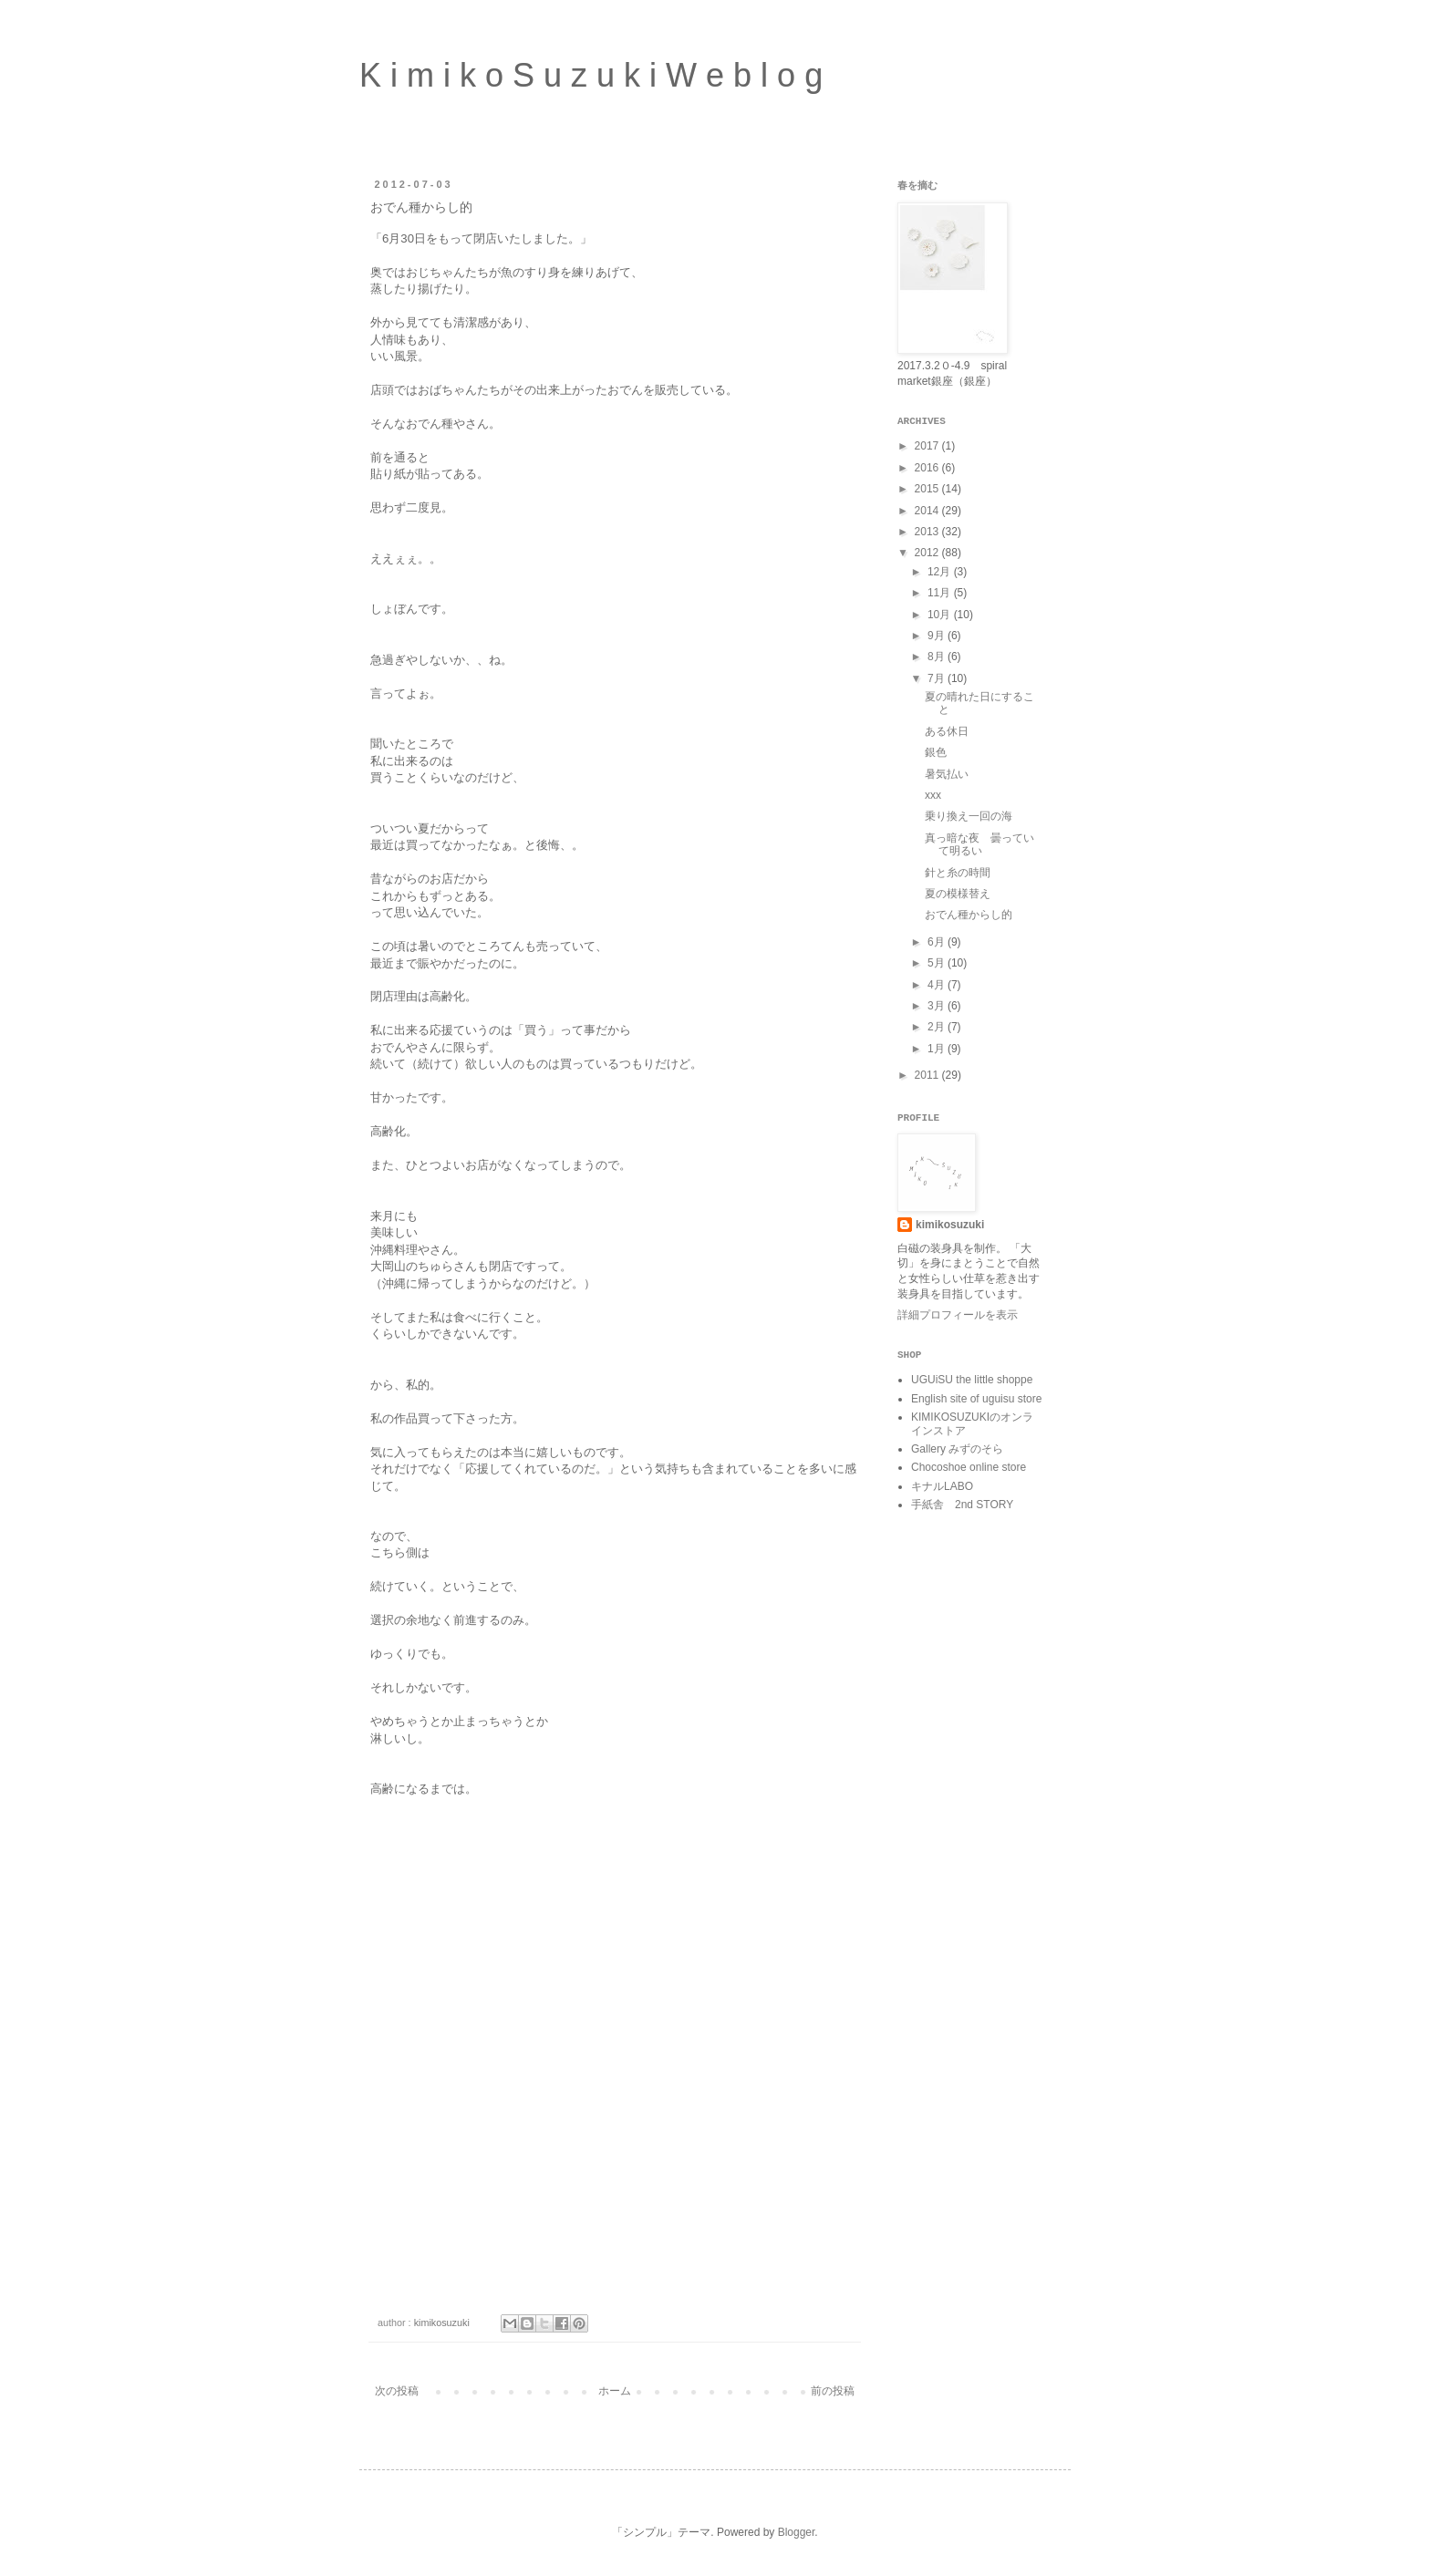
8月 (937, 656)
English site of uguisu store (976, 1398)
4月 (937, 984)
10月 (940, 614)
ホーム (614, 2391)
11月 (940, 592)
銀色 (936, 752)
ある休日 (947, 731)
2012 (928, 552)
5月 (937, 963)
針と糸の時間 (957, 872)
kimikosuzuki (950, 1224)
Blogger (796, 2532)
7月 (937, 678)
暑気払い (947, 774)
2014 (928, 510)
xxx (933, 795)
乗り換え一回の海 (968, 816)
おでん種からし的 (968, 914)
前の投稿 (833, 2391)
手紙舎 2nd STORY (962, 1504)
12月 (940, 571)
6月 (937, 942)
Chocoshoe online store (968, 1467)
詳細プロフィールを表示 (957, 1315)
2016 (928, 467)
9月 (937, 635)
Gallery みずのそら (957, 1449)
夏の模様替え (957, 893)
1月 (937, 1048)
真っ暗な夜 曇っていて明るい (979, 844)
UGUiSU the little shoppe (971, 1379)
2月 (937, 1026)
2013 (928, 531)
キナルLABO (942, 1486)
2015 (928, 488)
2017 (928, 446)
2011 (928, 1075)
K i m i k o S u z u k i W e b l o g (591, 75)
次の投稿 (397, 2391)
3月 (937, 1005)
